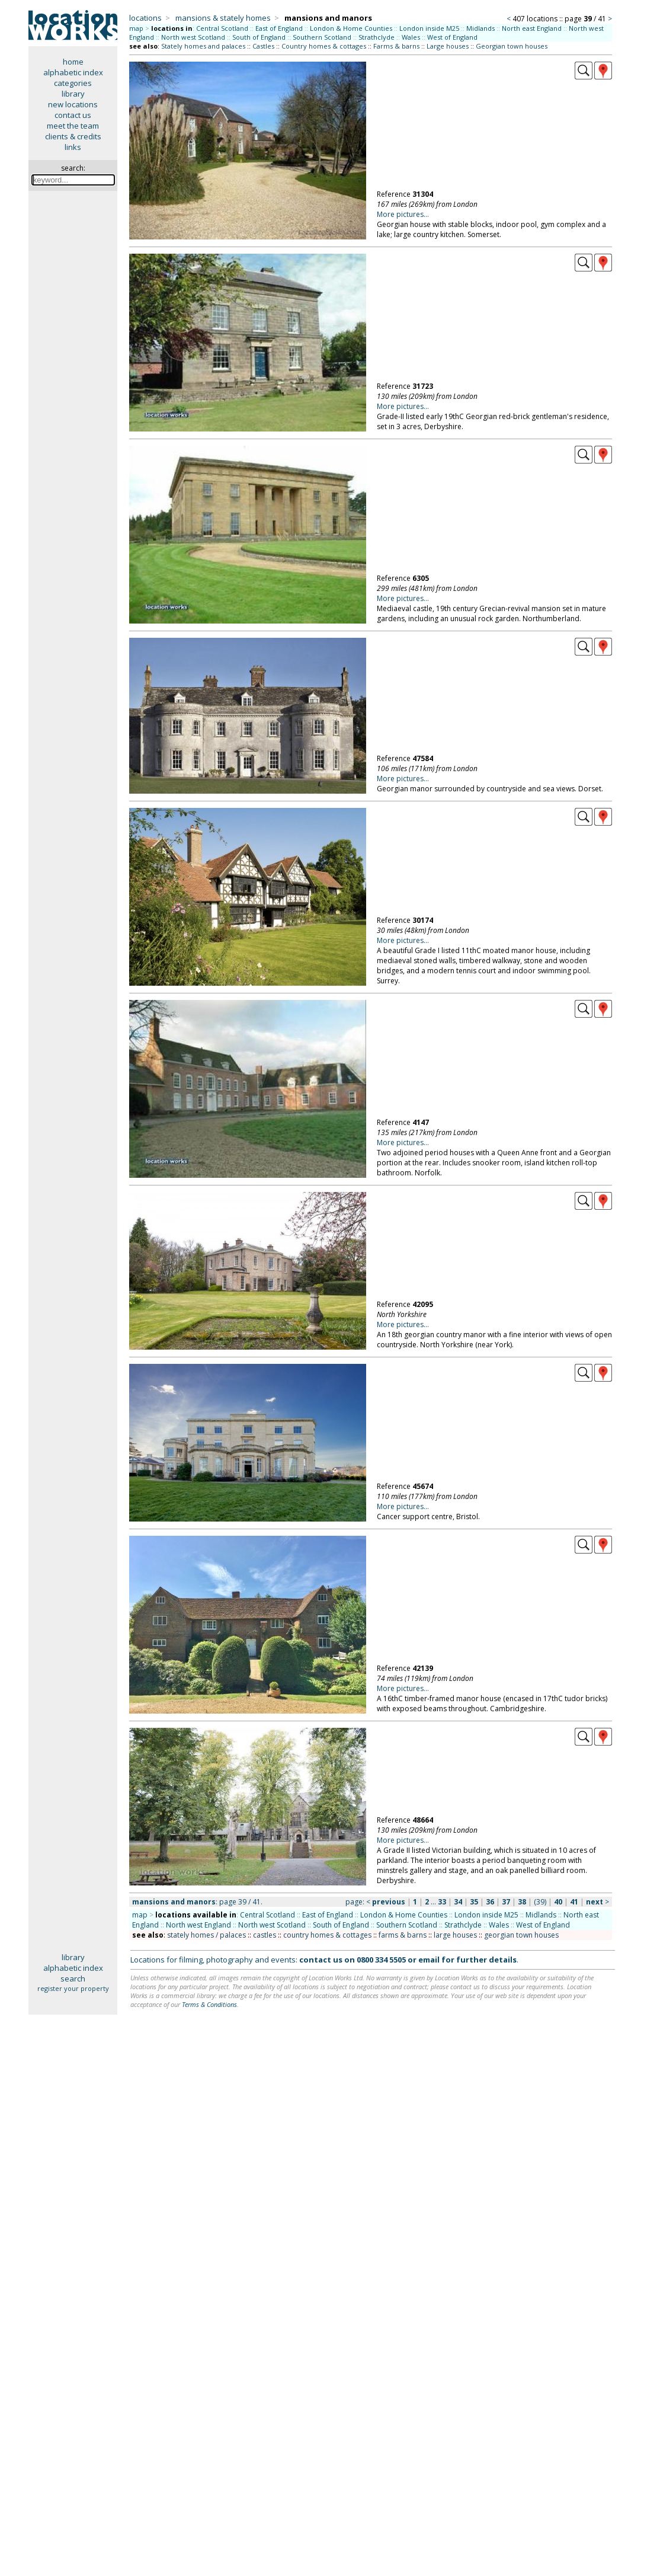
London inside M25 (429, 28)
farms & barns (403, 1935)
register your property (73, 1988)
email (429, 1959)
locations (145, 17)
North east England (532, 28)
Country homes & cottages (323, 45)
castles (264, 1935)
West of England (452, 37)
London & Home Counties (351, 28)
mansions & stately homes (223, 17)
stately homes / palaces (206, 1935)
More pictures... (403, 214)
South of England (259, 37)
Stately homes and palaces (203, 45)
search (72, 1978)
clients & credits (73, 136)
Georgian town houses (511, 45)
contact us (73, 115)
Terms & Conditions (209, 2004)
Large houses (448, 45)
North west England (198, 1925)
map (136, 28)
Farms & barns (396, 45)
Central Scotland (222, 28)
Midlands (480, 28)
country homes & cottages (327, 1935)
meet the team (73, 125)
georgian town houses (521, 1935)
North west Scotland (193, 37)
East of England (279, 28)
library (73, 93)
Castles (263, 45)
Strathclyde (376, 37)
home (73, 61)
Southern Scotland (322, 37)
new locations (73, 104)
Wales (411, 37)
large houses (455, 1935)
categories (73, 83)
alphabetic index (73, 72)
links (73, 147)
